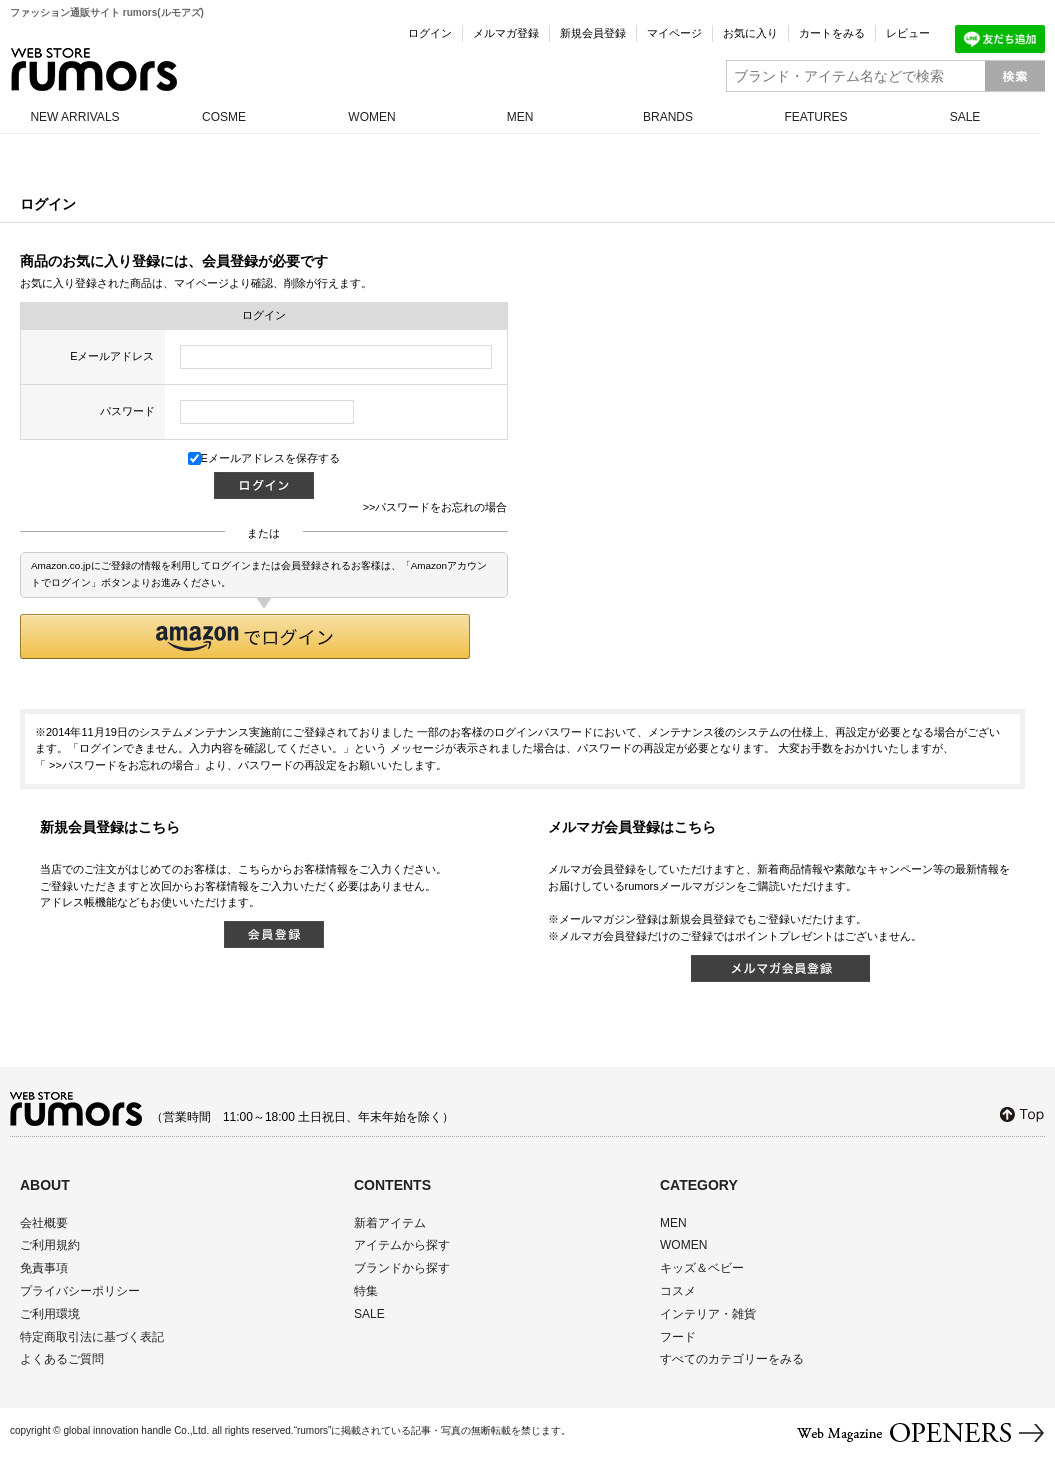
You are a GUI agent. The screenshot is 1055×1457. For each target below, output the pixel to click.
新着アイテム (390, 1223)
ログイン (430, 33)
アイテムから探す (402, 1245)
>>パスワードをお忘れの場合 (435, 507)
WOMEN (371, 117)
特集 (366, 1291)
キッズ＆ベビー (702, 1268)
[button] (245, 636)
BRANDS (668, 117)
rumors (94, 69)
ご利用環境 (50, 1314)
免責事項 (44, 1268)
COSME (224, 117)
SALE (965, 117)
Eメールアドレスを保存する (264, 458)
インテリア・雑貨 (708, 1314)
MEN (520, 117)
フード (678, 1337)
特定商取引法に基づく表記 (92, 1337)
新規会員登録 (593, 33)
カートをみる (832, 33)
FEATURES (815, 117)
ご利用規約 (50, 1245)
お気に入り (750, 33)
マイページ (674, 33)
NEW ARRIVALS (74, 117)
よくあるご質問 (62, 1359)
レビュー (908, 33)
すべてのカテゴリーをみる (732, 1359)
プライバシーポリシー (80, 1291)
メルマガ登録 (506, 33)
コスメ (678, 1291)
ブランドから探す (402, 1268)
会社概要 (44, 1223)
